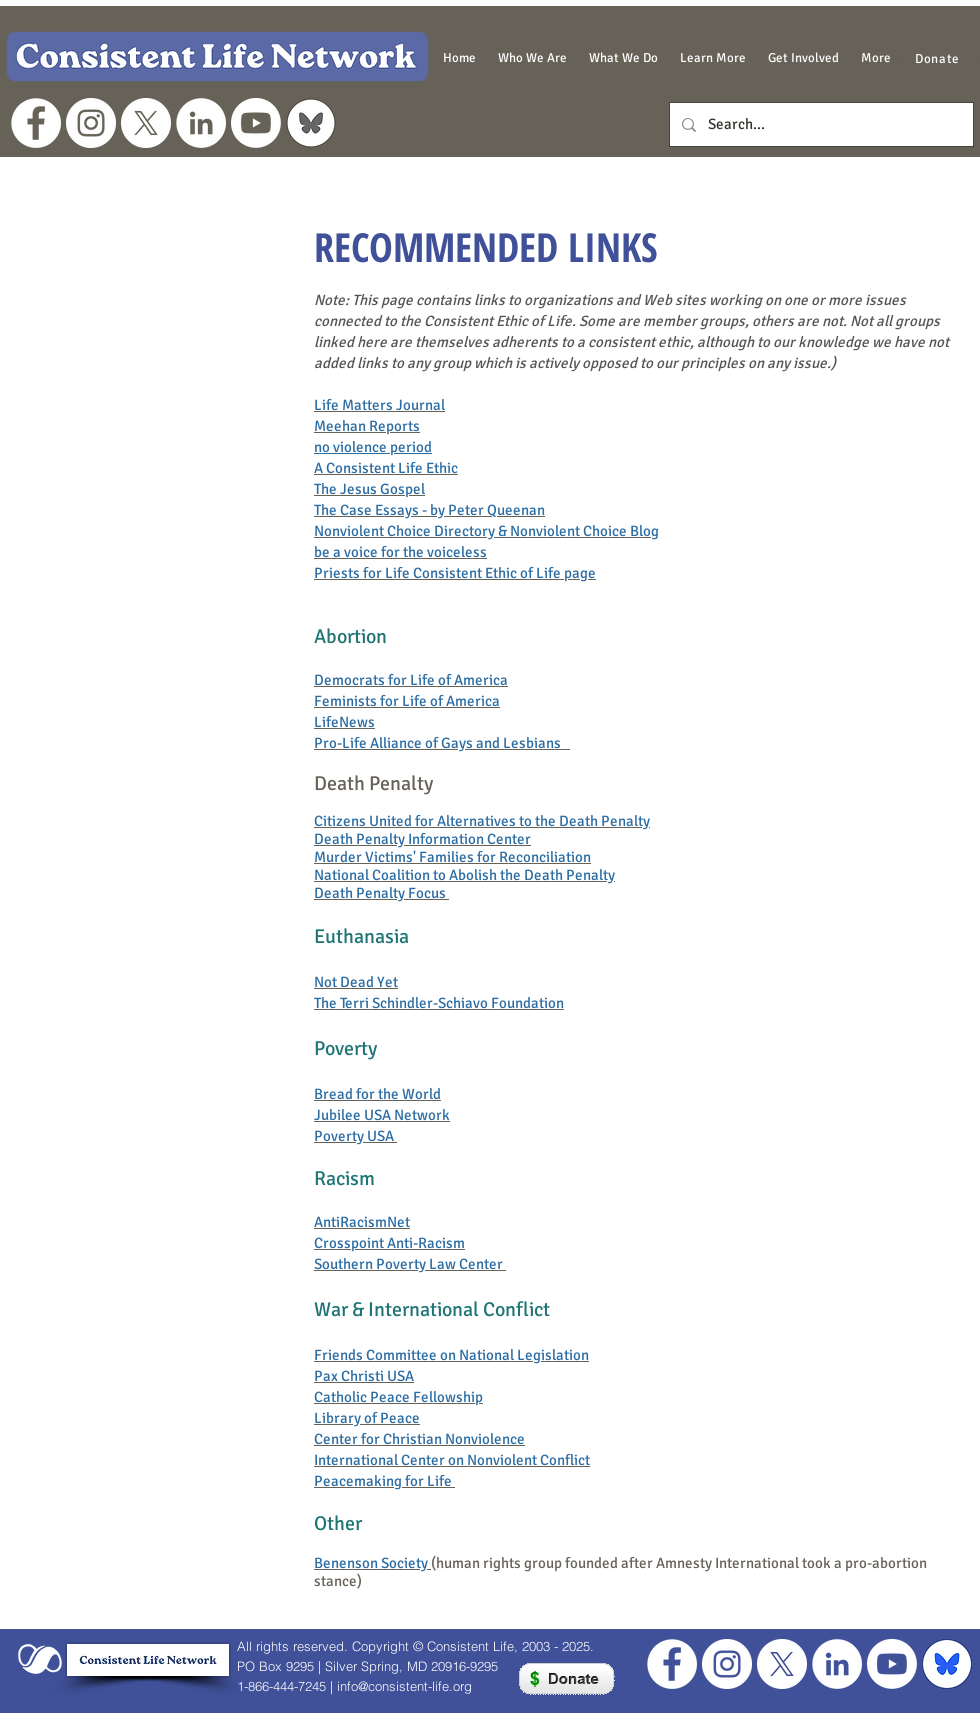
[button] (532, 58)
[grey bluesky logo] (311, 123)
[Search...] (819, 124)
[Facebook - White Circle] (36, 123)
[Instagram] (91, 123)
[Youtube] (256, 123)
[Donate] (937, 58)
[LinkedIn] (201, 123)
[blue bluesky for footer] (947, 1664)
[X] (146, 123)
